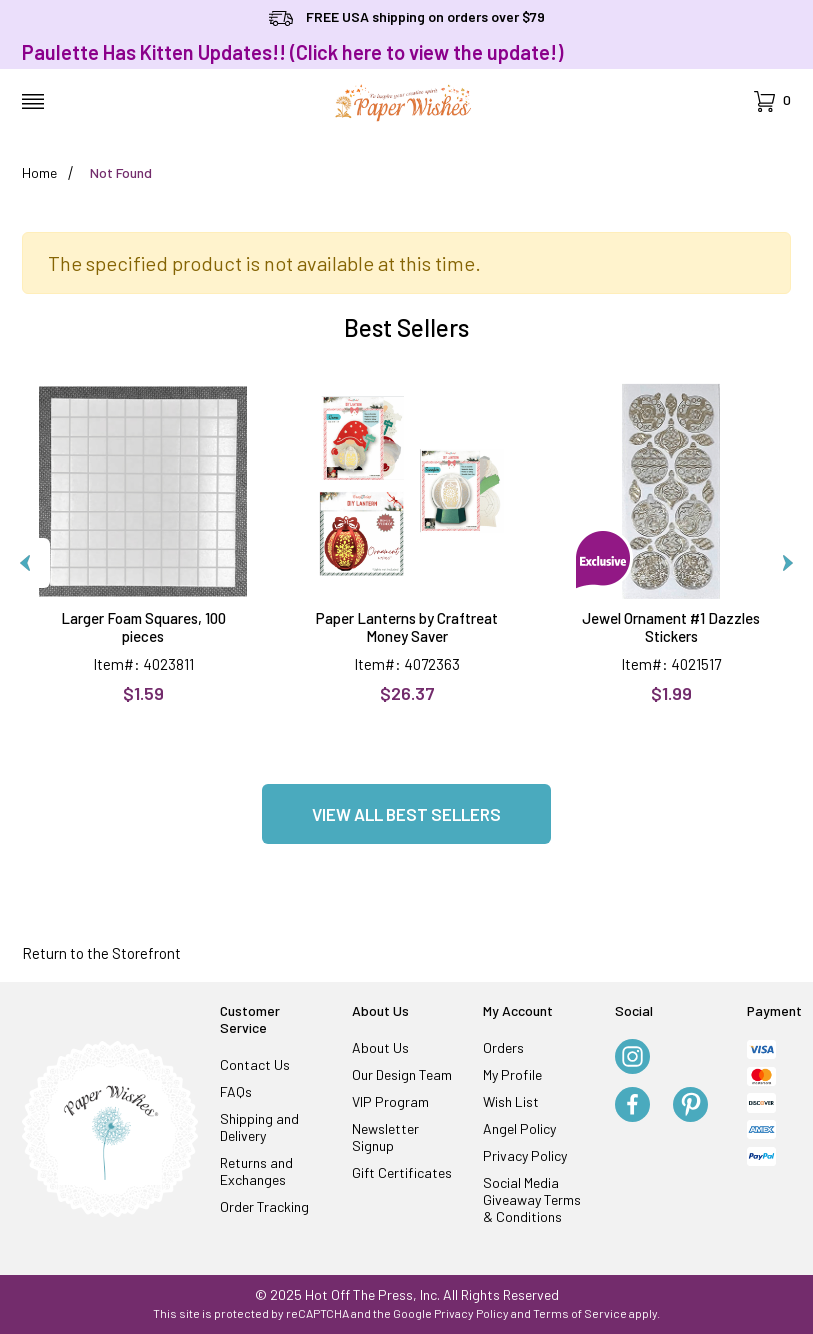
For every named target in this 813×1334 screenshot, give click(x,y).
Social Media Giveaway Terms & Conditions (532, 1199)
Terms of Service (580, 1313)
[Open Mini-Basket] (772, 101)
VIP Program (390, 1101)
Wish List (511, 1101)
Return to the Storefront (101, 953)
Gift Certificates (402, 1172)
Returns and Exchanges (256, 1171)
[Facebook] (632, 1106)
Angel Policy (519, 1128)
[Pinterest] (690, 1106)
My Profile (512, 1074)
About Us (380, 1047)
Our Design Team (402, 1074)
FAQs (236, 1091)
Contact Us (255, 1064)
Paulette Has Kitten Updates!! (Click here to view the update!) (292, 52)
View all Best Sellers (406, 814)
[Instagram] (632, 1058)
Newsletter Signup (385, 1137)
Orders (503, 1047)
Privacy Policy (525, 1155)
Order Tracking (264, 1206)
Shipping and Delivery (259, 1127)
